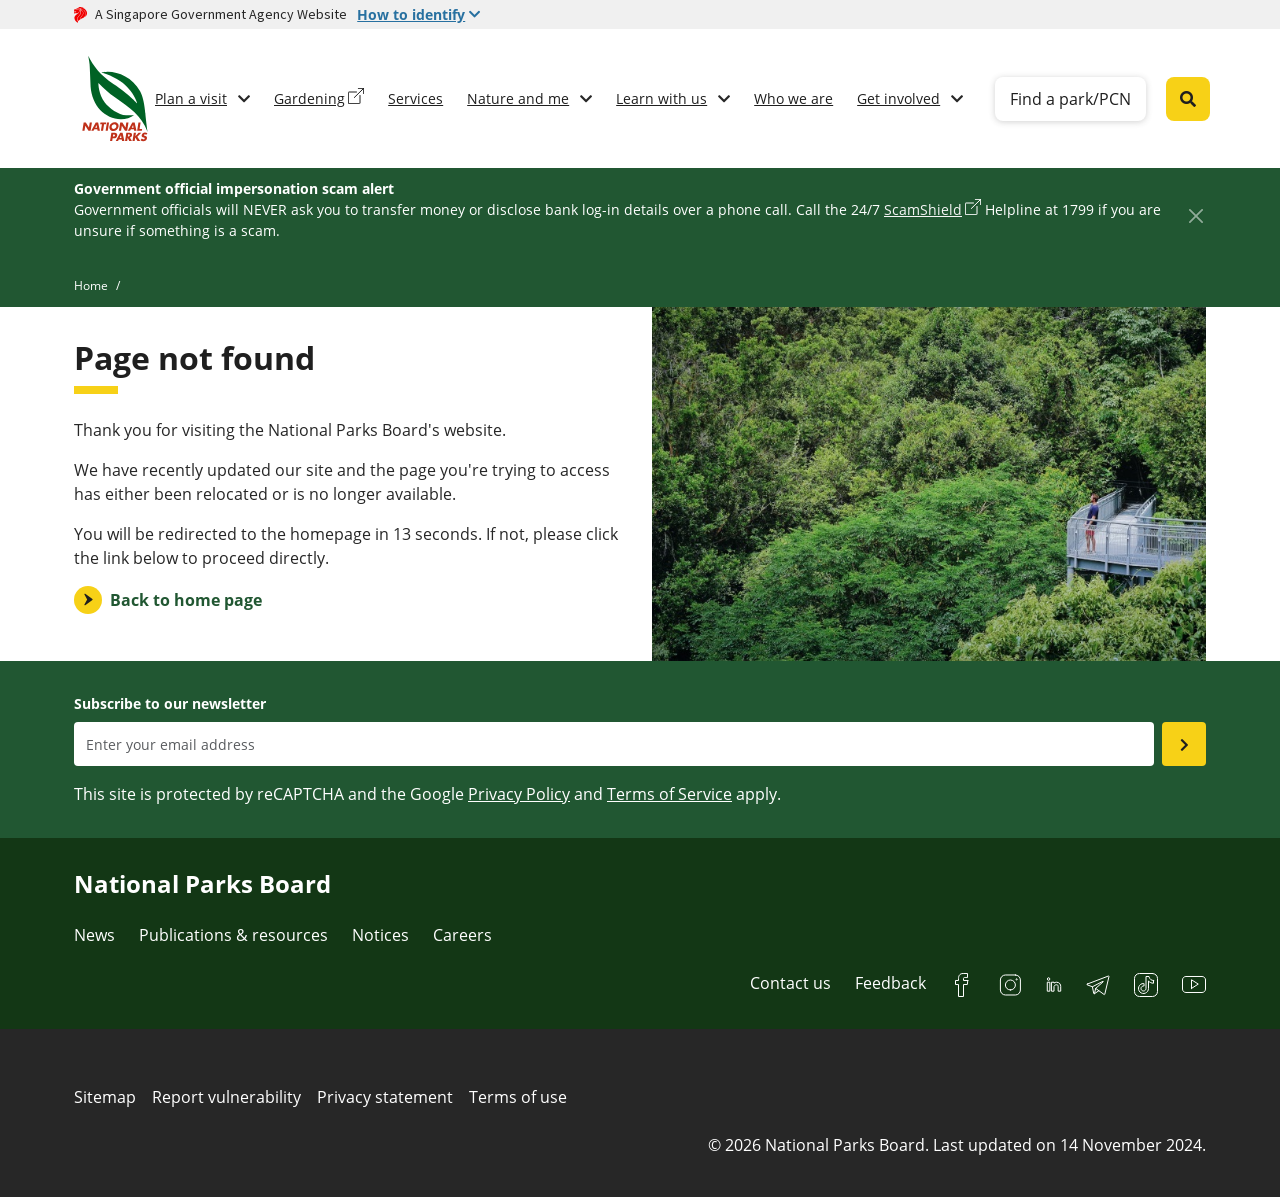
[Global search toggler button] (1188, 99)
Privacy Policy (519, 794)
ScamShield (923, 209)
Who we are (793, 98)
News (94, 935)
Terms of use (518, 1097)
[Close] (1195, 215)
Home (91, 285)
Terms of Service (669, 794)
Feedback (890, 983)
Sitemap (105, 1097)
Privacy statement (385, 1097)
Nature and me (518, 98)
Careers (462, 935)
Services (415, 98)
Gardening (309, 98)
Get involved (898, 98)
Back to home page (186, 600)
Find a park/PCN (1070, 99)
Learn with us (661, 98)
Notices (380, 935)
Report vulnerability (226, 1097)
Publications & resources (233, 935)
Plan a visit (191, 98)
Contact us (790, 983)
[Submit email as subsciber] (1184, 744)
